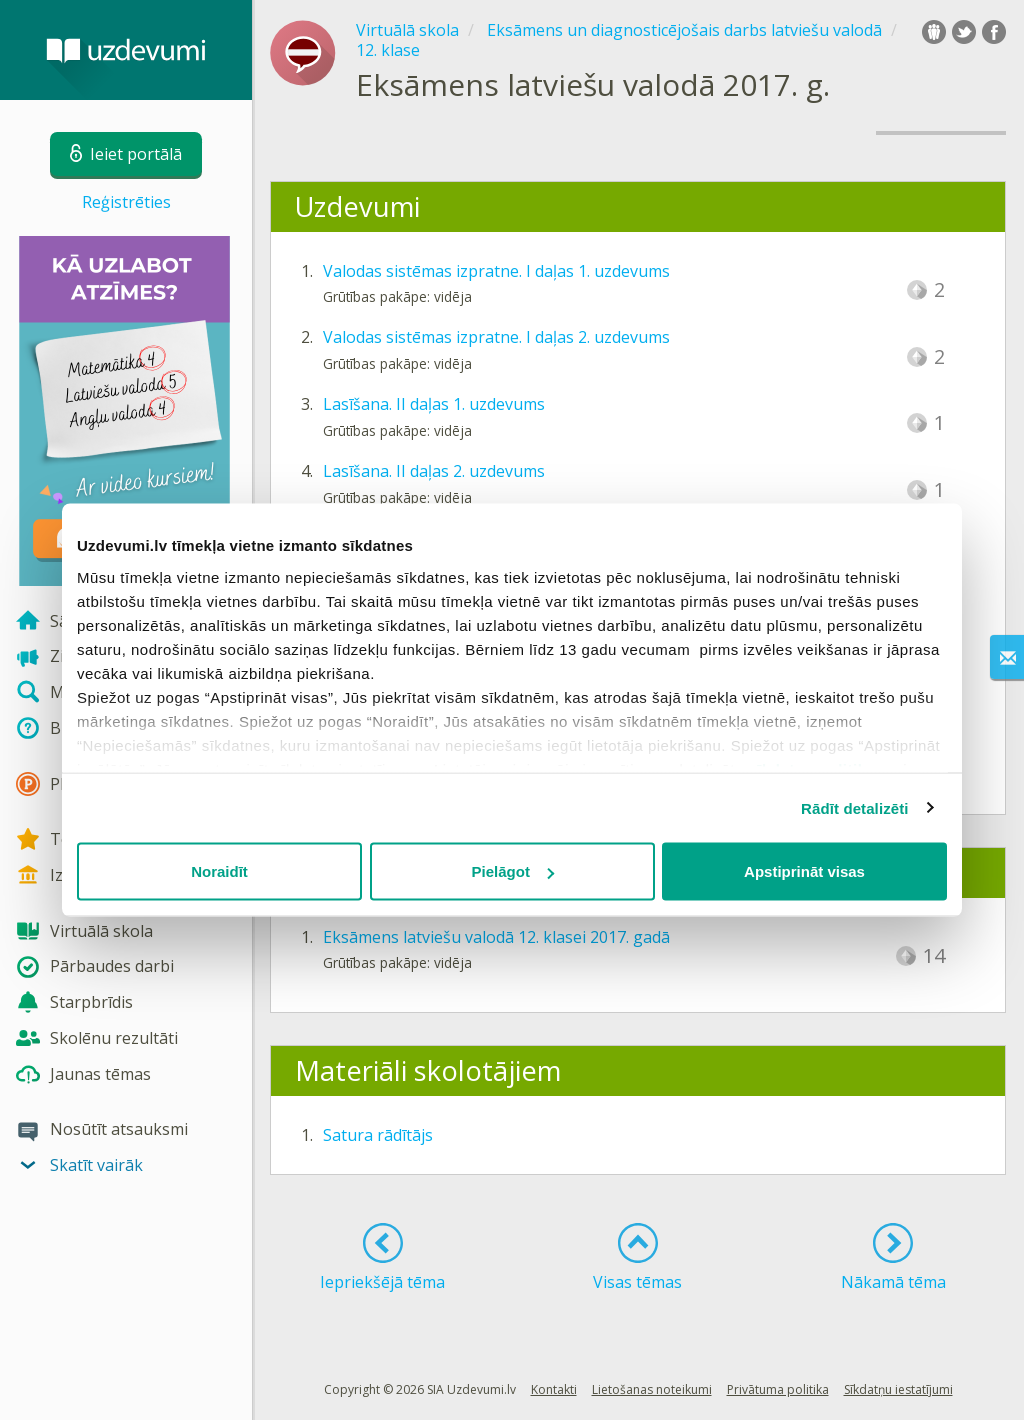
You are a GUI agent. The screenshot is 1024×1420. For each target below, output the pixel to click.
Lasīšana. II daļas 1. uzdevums (434, 404)
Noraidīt (219, 871)
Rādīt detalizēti (854, 807)
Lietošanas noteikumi (652, 1389)
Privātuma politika (778, 1389)
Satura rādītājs (378, 1135)
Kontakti (554, 1389)
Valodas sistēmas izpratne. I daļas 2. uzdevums (496, 337)
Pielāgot (513, 871)
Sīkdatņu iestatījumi (898, 1389)
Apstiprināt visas (804, 871)
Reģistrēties (126, 202)
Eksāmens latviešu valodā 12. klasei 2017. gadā (496, 937)
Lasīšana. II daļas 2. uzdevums (434, 471)
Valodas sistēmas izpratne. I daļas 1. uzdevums (496, 271)
